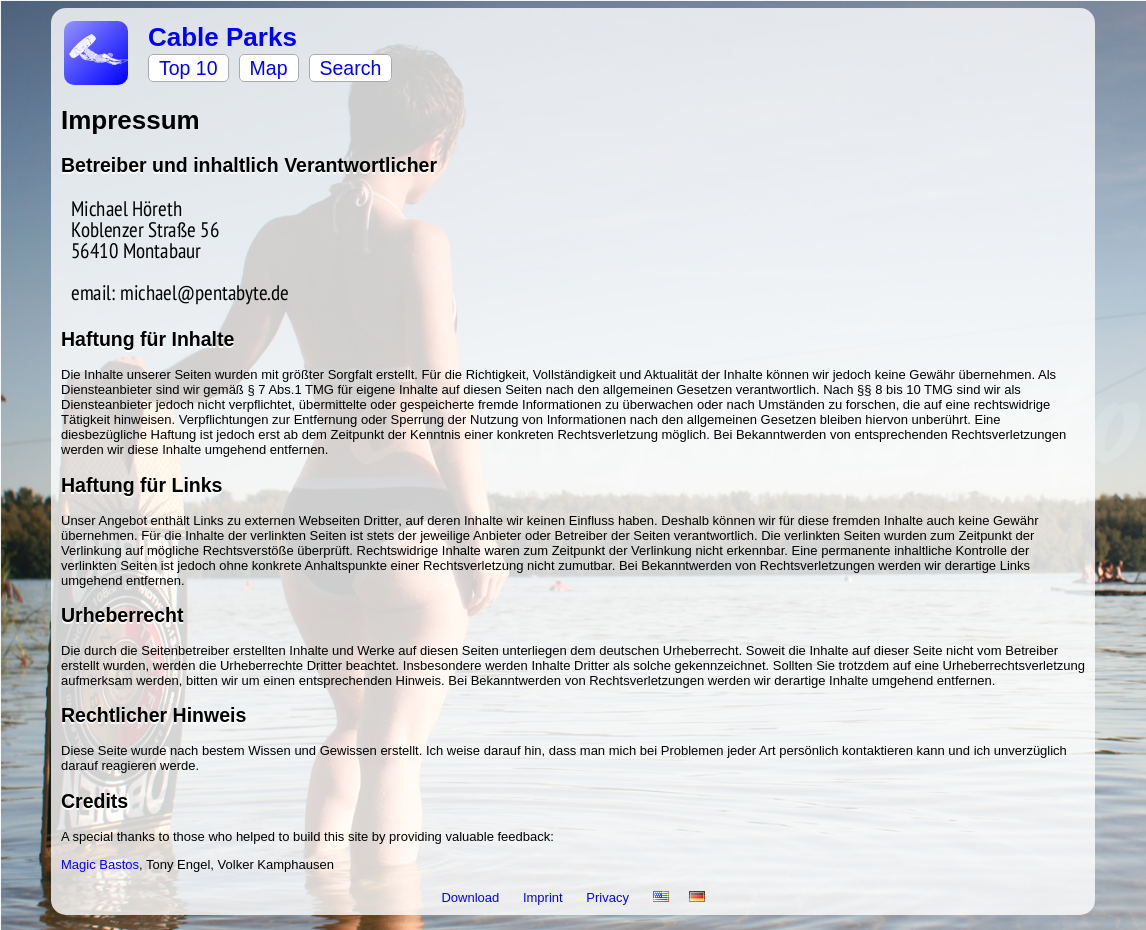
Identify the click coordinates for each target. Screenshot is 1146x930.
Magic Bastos (100, 864)
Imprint (544, 897)
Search (351, 68)
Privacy (609, 897)
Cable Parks (222, 37)
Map (269, 68)
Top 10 (188, 68)
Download (471, 897)
